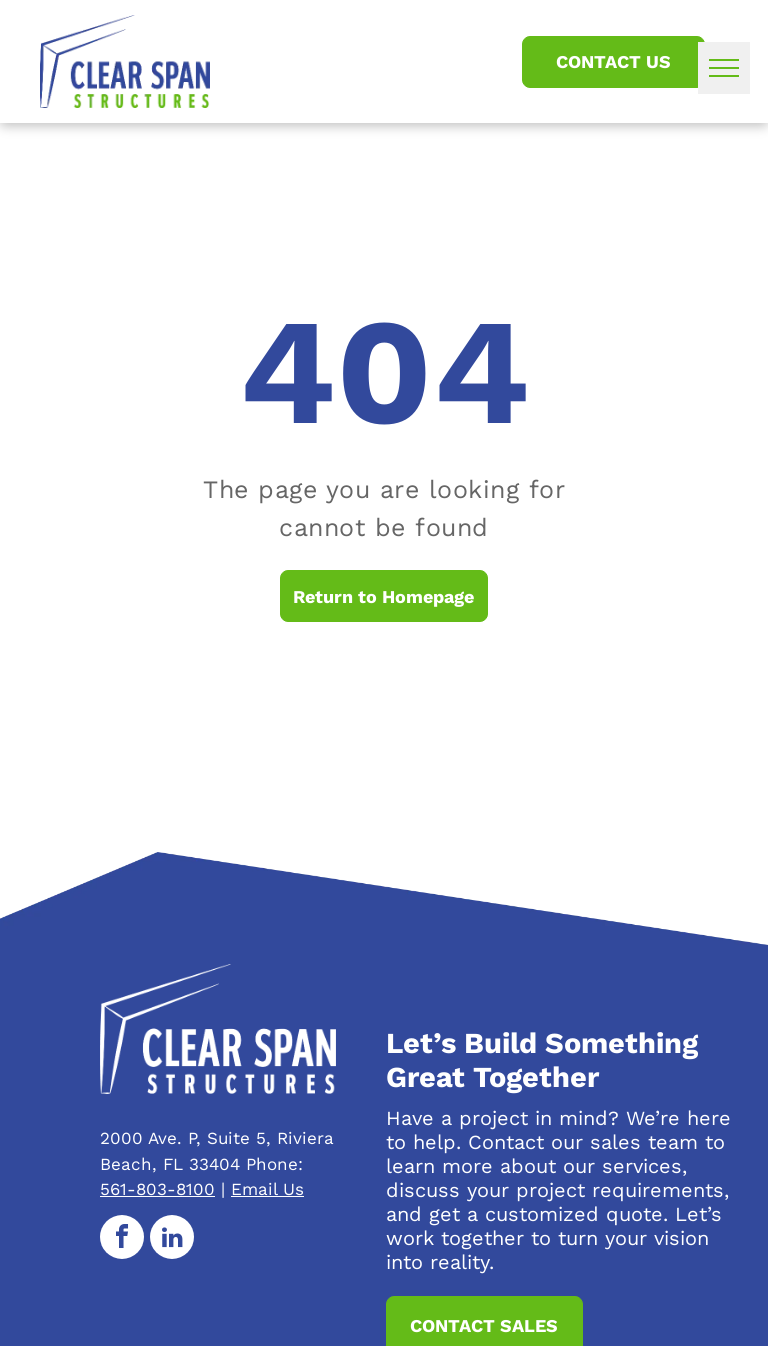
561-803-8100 (157, 1189)
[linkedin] (172, 1239)
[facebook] (122, 1239)
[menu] (724, 68)
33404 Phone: (246, 1164)
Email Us (267, 1189)
